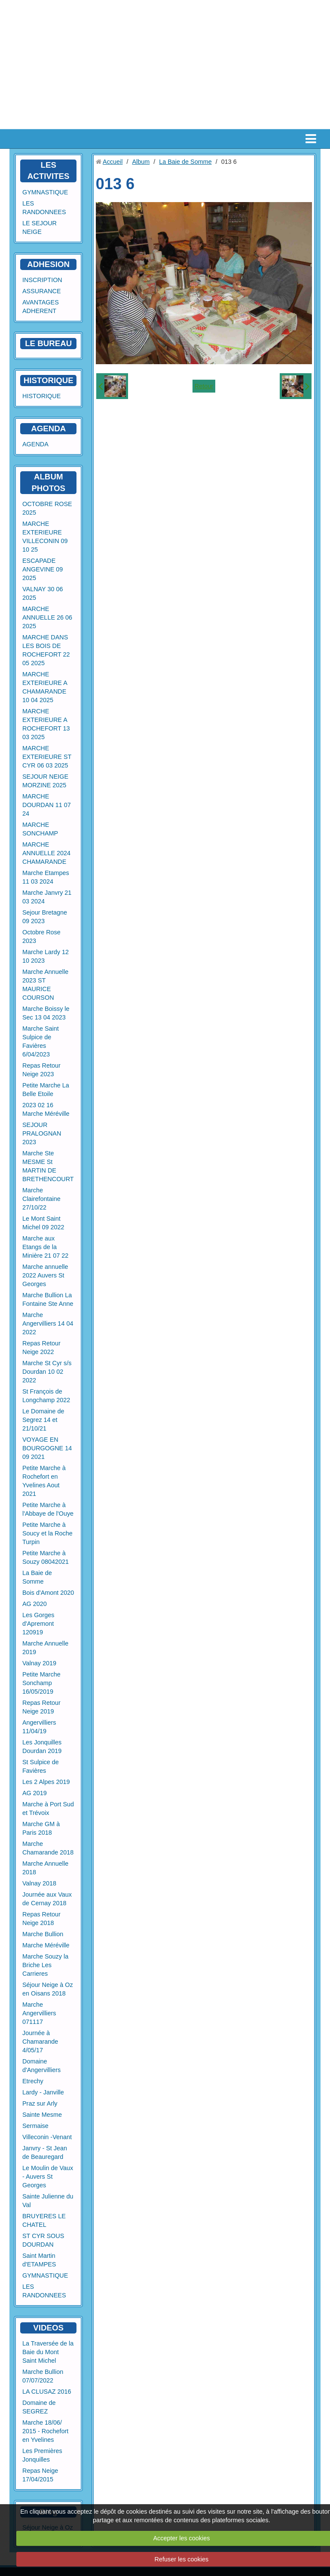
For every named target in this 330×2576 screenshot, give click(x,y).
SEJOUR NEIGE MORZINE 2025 (45, 781)
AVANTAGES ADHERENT (40, 306)
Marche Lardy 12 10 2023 (45, 956)
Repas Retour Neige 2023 (41, 1070)
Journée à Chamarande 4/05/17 (40, 2041)
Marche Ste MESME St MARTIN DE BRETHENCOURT (48, 1166)
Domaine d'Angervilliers (41, 2065)
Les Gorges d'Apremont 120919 (38, 1624)
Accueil (112, 161)
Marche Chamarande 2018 (47, 1848)
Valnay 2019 (39, 1663)
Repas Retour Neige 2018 (41, 1918)
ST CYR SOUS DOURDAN (43, 2240)
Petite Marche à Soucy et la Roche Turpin (47, 1533)
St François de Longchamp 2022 (46, 1395)
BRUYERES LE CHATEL (44, 2220)
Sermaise (35, 2125)
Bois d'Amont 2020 (48, 1592)
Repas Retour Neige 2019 (41, 1707)
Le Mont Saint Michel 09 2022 (43, 1223)
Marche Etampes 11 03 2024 (45, 877)
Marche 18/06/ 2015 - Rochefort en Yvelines (45, 2431)
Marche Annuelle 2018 (45, 1868)
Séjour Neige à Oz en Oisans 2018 (47, 1989)
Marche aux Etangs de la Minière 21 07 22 (45, 1247)
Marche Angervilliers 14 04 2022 (47, 1323)
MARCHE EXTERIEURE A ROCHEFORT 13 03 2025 (46, 724)
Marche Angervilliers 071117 (39, 2013)
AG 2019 (34, 1793)
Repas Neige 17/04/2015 (40, 2475)
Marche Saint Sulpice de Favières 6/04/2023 (40, 1041)
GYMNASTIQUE (45, 192)
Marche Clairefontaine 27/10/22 (41, 1199)
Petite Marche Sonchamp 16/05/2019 (41, 1683)
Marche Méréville (46, 1945)
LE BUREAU (48, 343)
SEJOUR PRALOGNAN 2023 (41, 1133)
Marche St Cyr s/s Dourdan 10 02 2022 (46, 1372)
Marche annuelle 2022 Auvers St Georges (45, 1275)
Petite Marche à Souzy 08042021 (45, 1557)
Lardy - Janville (43, 2092)
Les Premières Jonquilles (42, 2455)
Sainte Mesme (42, 2114)
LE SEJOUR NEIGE (39, 227)
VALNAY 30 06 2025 (42, 593)
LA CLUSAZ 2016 (46, 2391)
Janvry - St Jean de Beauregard (44, 2152)
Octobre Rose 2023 (41, 936)
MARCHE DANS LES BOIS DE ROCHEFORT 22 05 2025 (46, 650)
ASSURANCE (41, 291)
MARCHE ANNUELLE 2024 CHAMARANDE (46, 853)
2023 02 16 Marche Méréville (46, 1109)
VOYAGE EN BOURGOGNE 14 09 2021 (47, 1448)
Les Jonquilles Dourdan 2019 (41, 1746)
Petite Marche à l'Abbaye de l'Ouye (47, 1509)
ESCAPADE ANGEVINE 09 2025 (42, 569)
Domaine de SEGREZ (39, 2407)
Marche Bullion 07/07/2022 (42, 2376)
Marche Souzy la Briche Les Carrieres (45, 1965)
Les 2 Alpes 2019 (46, 1781)
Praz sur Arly (40, 2103)
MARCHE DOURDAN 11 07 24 (46, 805)
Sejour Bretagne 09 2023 (44, 916)
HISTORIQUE (48, 380)
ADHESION (48, 264)
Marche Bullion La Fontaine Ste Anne (47, 1299)
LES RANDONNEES (44, 207)
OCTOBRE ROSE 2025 (47, 508)
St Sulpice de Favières (40, 1766)
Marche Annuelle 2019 (45, 1647)
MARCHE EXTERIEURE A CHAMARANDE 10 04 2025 (44, 687)
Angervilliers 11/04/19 (39, 1727)
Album (141, 161)
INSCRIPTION (42, 279)
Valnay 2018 (39, 1883)
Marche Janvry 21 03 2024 (46, 897)
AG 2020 (34, 1603)
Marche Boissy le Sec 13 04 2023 (46, 1013)
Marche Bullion (42, 1934)
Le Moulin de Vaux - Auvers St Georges (47, 2177)
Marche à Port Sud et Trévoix (48, 1808)
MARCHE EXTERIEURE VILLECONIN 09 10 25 (45, 536)
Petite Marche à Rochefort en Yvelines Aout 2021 (44, 1481)
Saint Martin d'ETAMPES (39, 2260)
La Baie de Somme (37, 1577)
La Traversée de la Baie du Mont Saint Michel (47, 2352)
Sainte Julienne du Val (47, 2200)
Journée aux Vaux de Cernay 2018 (47, 1899)
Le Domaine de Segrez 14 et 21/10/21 (43, 1420)
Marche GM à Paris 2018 (41, 1828)
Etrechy (32, 2081)
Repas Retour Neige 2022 (41, 1347)
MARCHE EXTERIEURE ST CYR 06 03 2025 (46, 757)
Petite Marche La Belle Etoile (45, 1089)
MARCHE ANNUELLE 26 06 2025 (47, 617)
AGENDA (35, 444)
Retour (204, 386)
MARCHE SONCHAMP (40, 829)
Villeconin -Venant (47, 2137)
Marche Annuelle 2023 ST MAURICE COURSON (45, 984)
